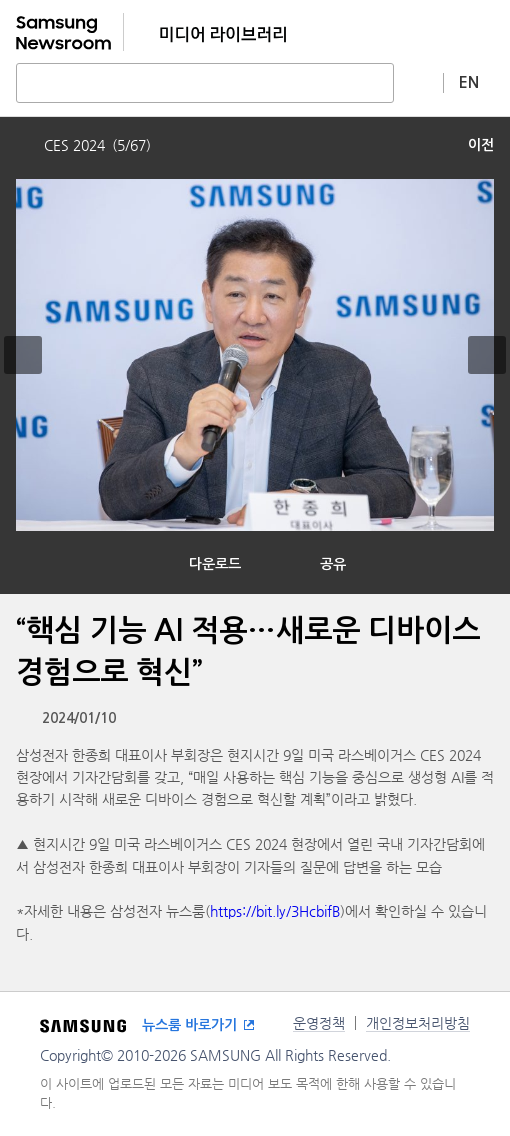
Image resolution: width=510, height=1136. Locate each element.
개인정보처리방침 (418, 1023)
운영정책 (319, 1023)
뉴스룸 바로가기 (189, 1025)
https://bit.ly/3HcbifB (275, 911)
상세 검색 (419, 82)
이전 (481, 145)
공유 (333, 564)
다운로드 (215, 564)
